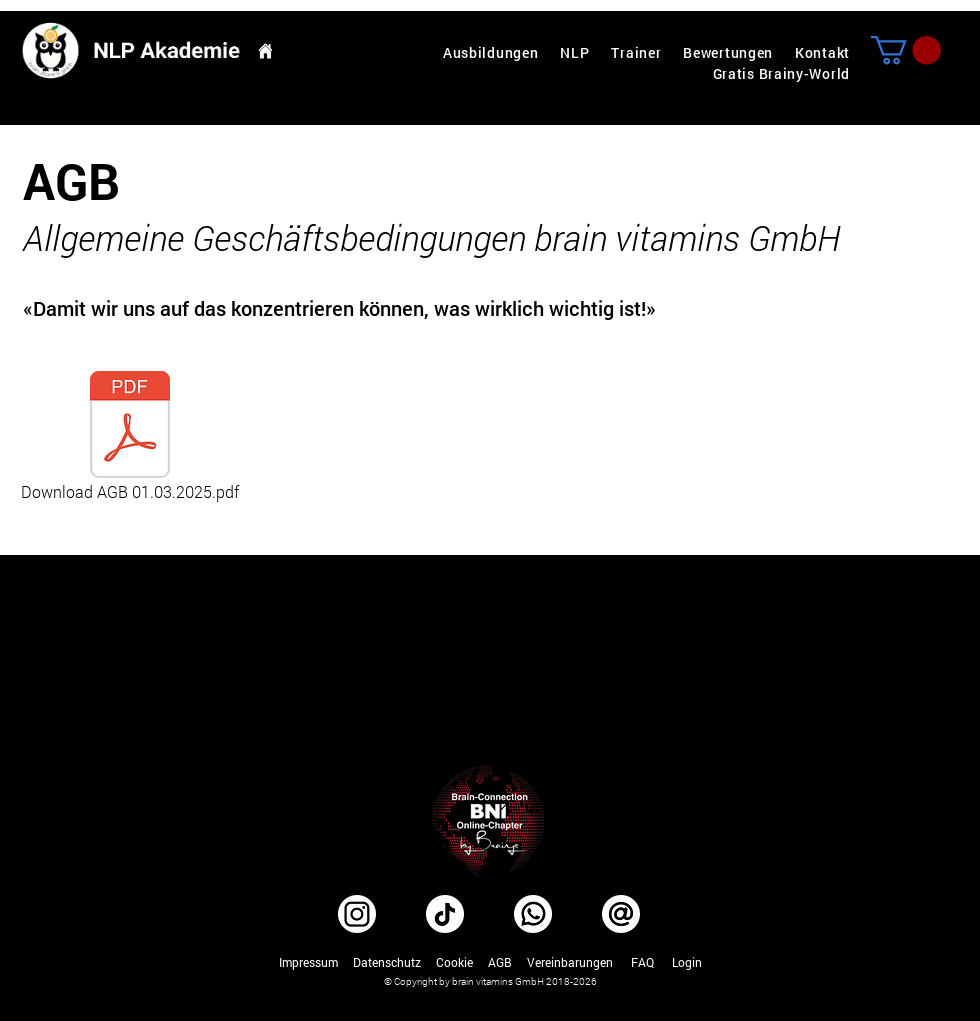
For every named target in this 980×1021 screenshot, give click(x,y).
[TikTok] (445, 914)
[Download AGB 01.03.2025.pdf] (130, 437)
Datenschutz (387, 962)
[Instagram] (357, 914)
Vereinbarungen (570, 962)
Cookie (454, 962)
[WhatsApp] (533, 914)
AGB (500, 962)
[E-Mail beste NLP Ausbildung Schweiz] (621, 914)
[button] (906, 50)
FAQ (642, 962)
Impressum (308, 962)
